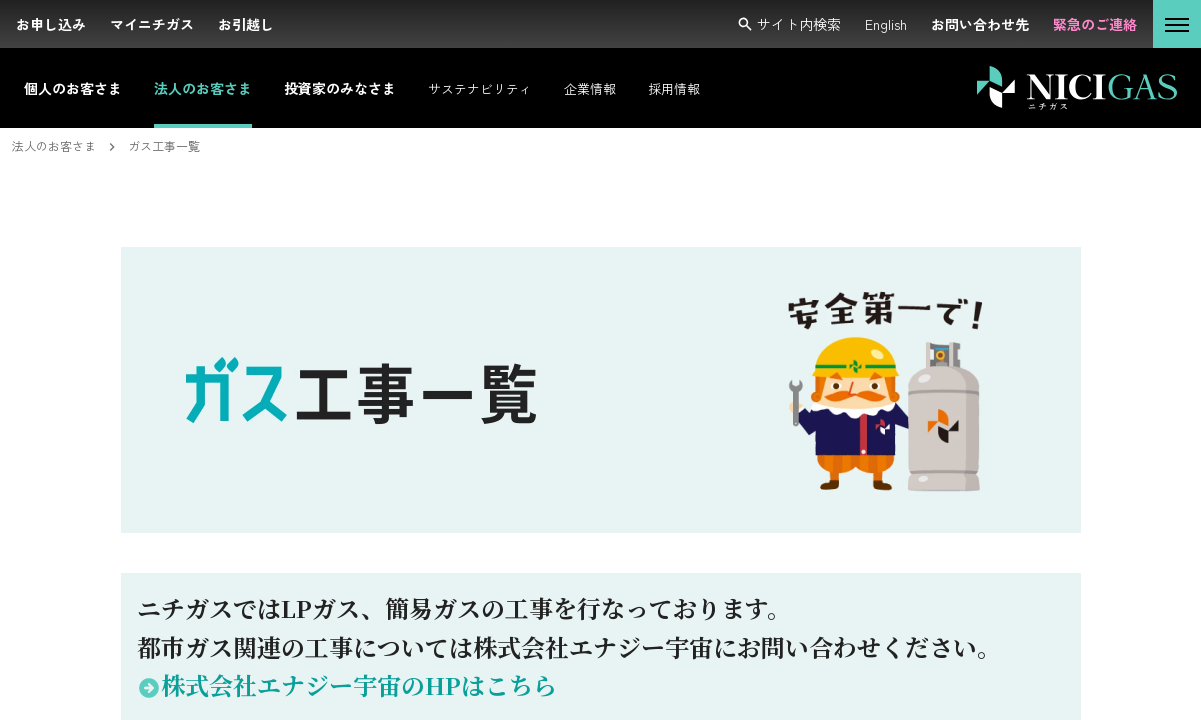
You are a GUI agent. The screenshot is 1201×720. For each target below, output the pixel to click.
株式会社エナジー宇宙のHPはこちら (347, 684)
